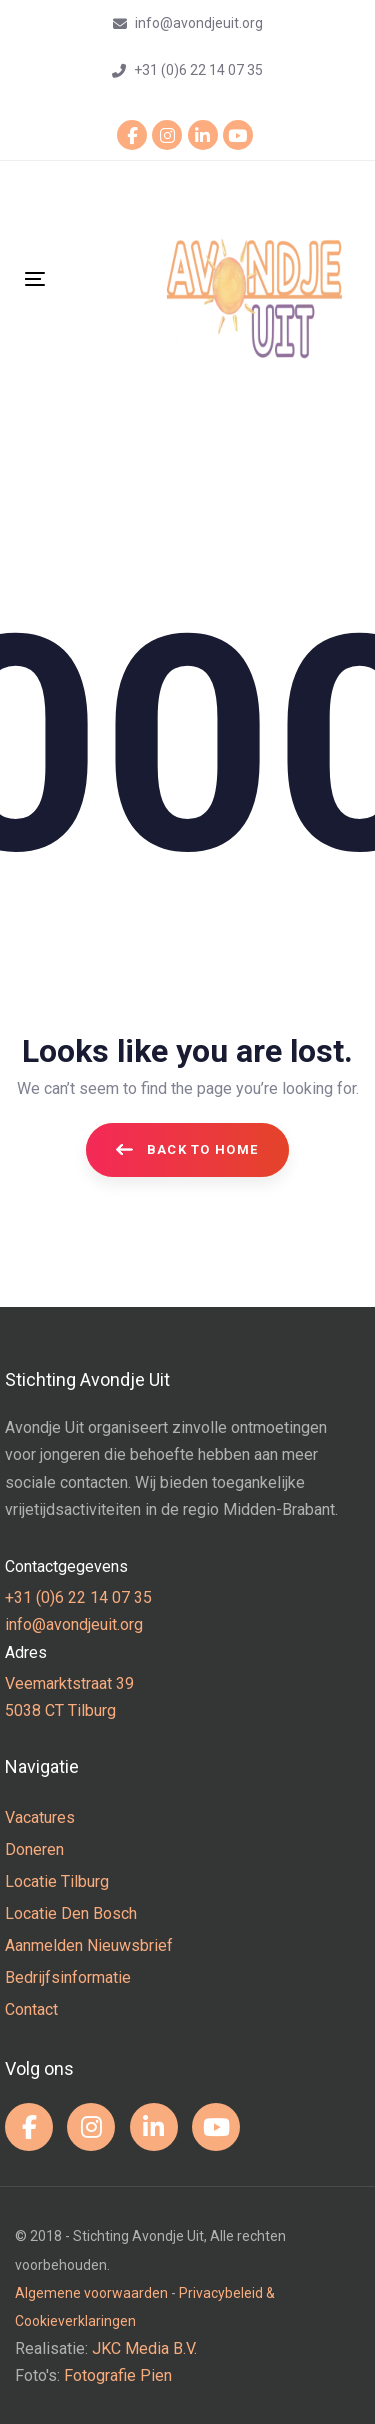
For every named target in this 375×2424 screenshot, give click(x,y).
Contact (31, 2009)
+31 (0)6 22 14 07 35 (78, 1597)
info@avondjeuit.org (74, 1624)
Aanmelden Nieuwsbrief (89, 1945)
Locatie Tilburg (57, 1881)
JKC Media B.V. (144, 2348)
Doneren (34, 1849)
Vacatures (40, 1817)
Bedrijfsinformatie (68, 1977)
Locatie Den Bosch (71, 1913)
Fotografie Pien (118, 2375)
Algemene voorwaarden (91, 2293)
